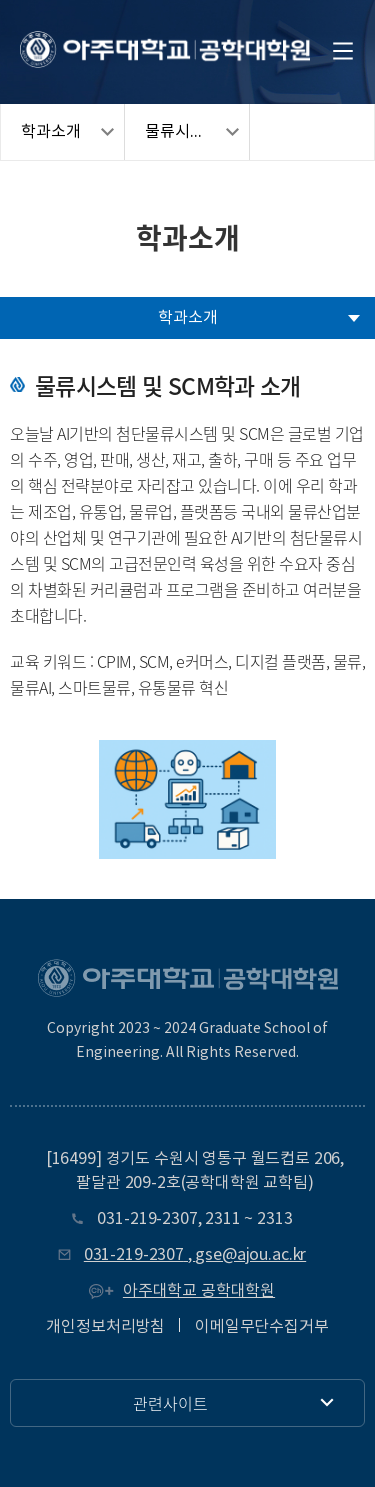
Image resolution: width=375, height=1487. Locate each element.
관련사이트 (170, 1403)
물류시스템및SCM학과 (196, 132)
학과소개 (51, 132)
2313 (274, 1219)
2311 (222, 1219)
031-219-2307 (147, 1219)
